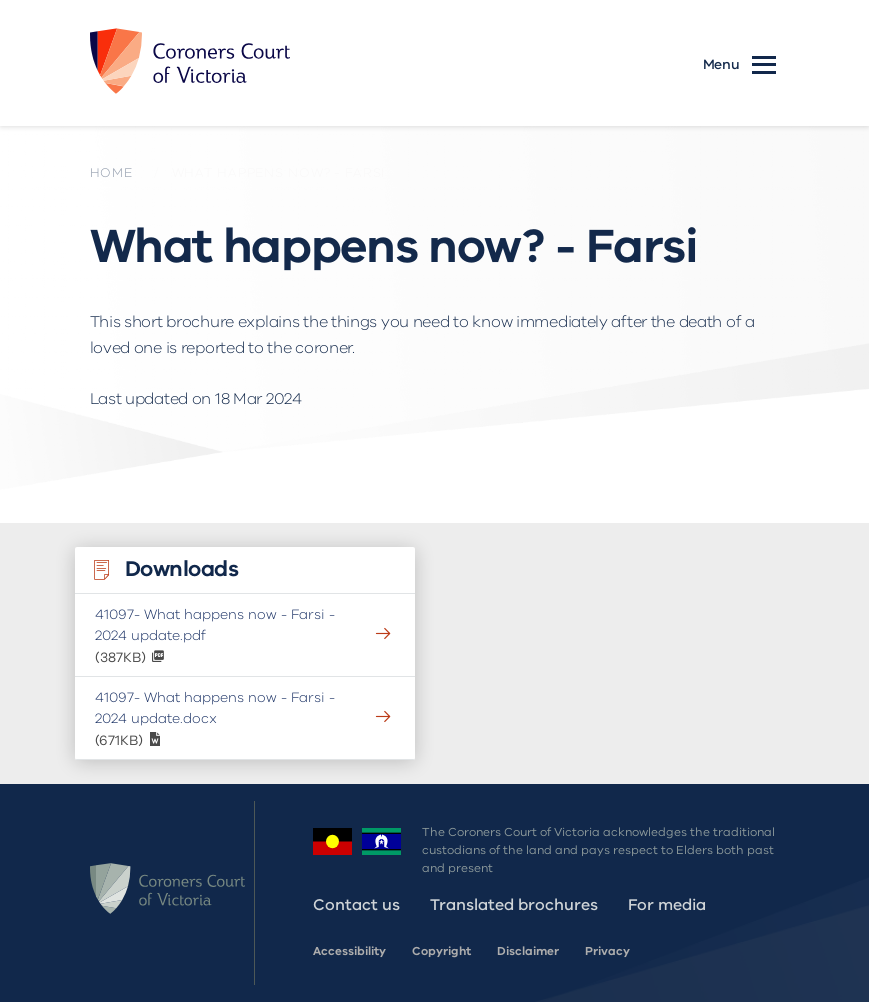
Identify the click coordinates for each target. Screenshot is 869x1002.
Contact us (356, 905)
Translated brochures (514, 905)
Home (111, 173)
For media (667, 905)
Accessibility (349, 951)
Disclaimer (528, 951)
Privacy (607, 951)
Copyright (441, 951)
